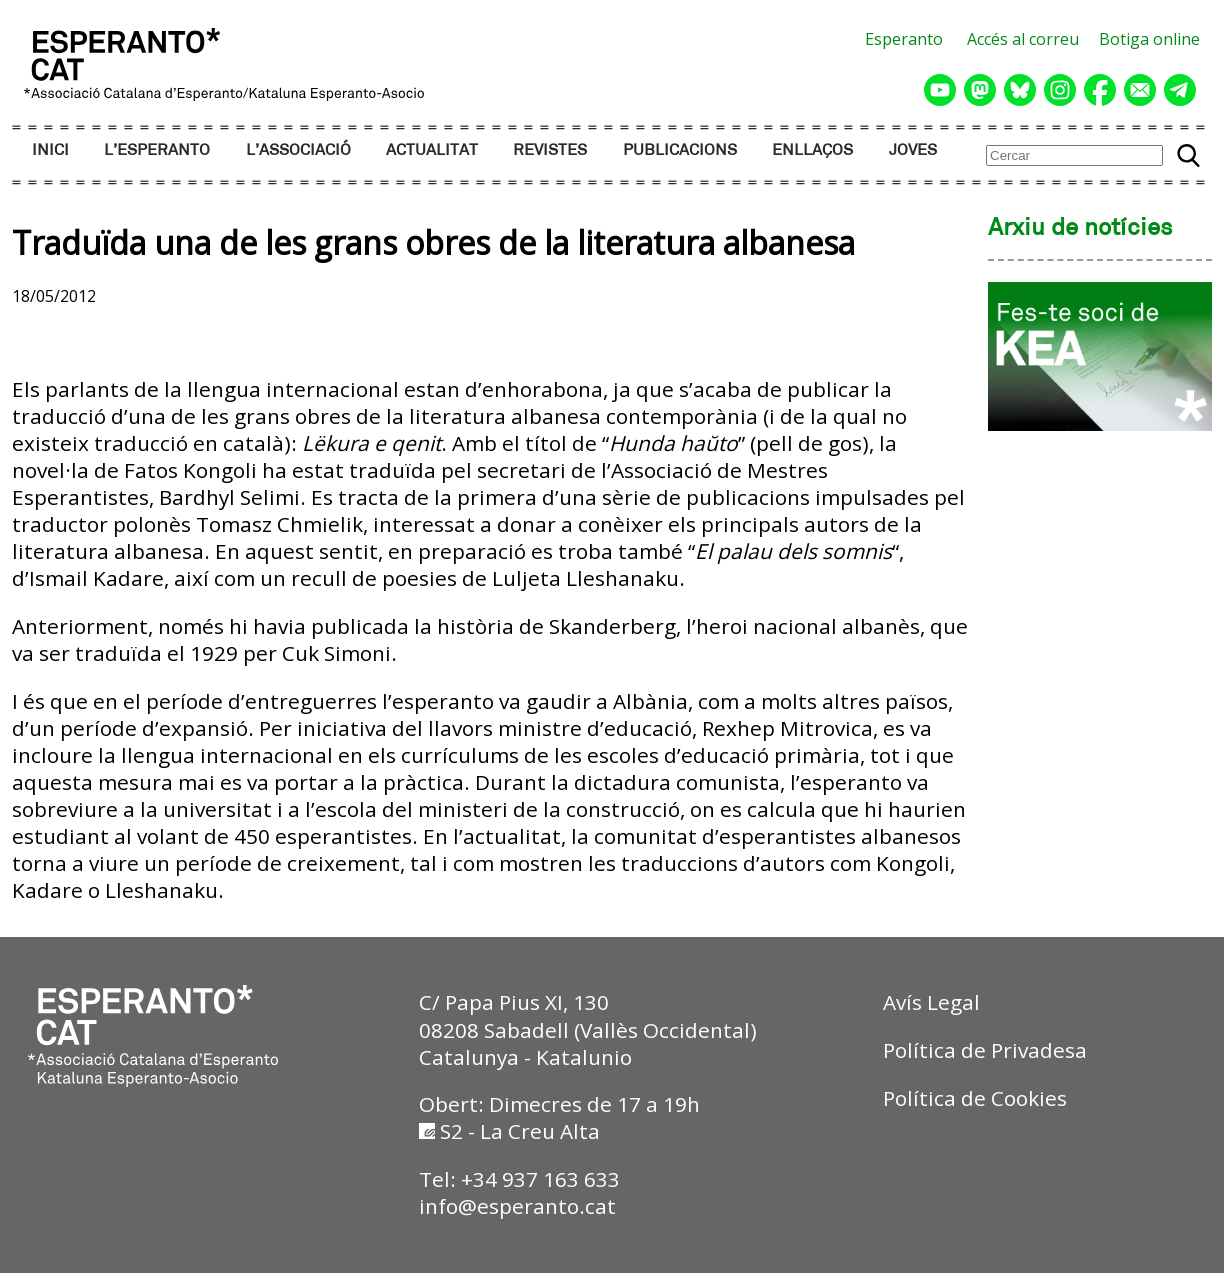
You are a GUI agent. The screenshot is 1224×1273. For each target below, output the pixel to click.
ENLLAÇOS (812, 150)
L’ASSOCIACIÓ (298, 150)
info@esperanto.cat (517, 1206)
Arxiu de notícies (1080, 229)
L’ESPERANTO (157, 150)
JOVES (913, 150)
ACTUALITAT (432, 150)
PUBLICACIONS (680, 150)
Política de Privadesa (985, 1050)
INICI (50, 150)
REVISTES (550, 150)
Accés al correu (1023, 39)
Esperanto (904, 39)
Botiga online (1149, 39)
